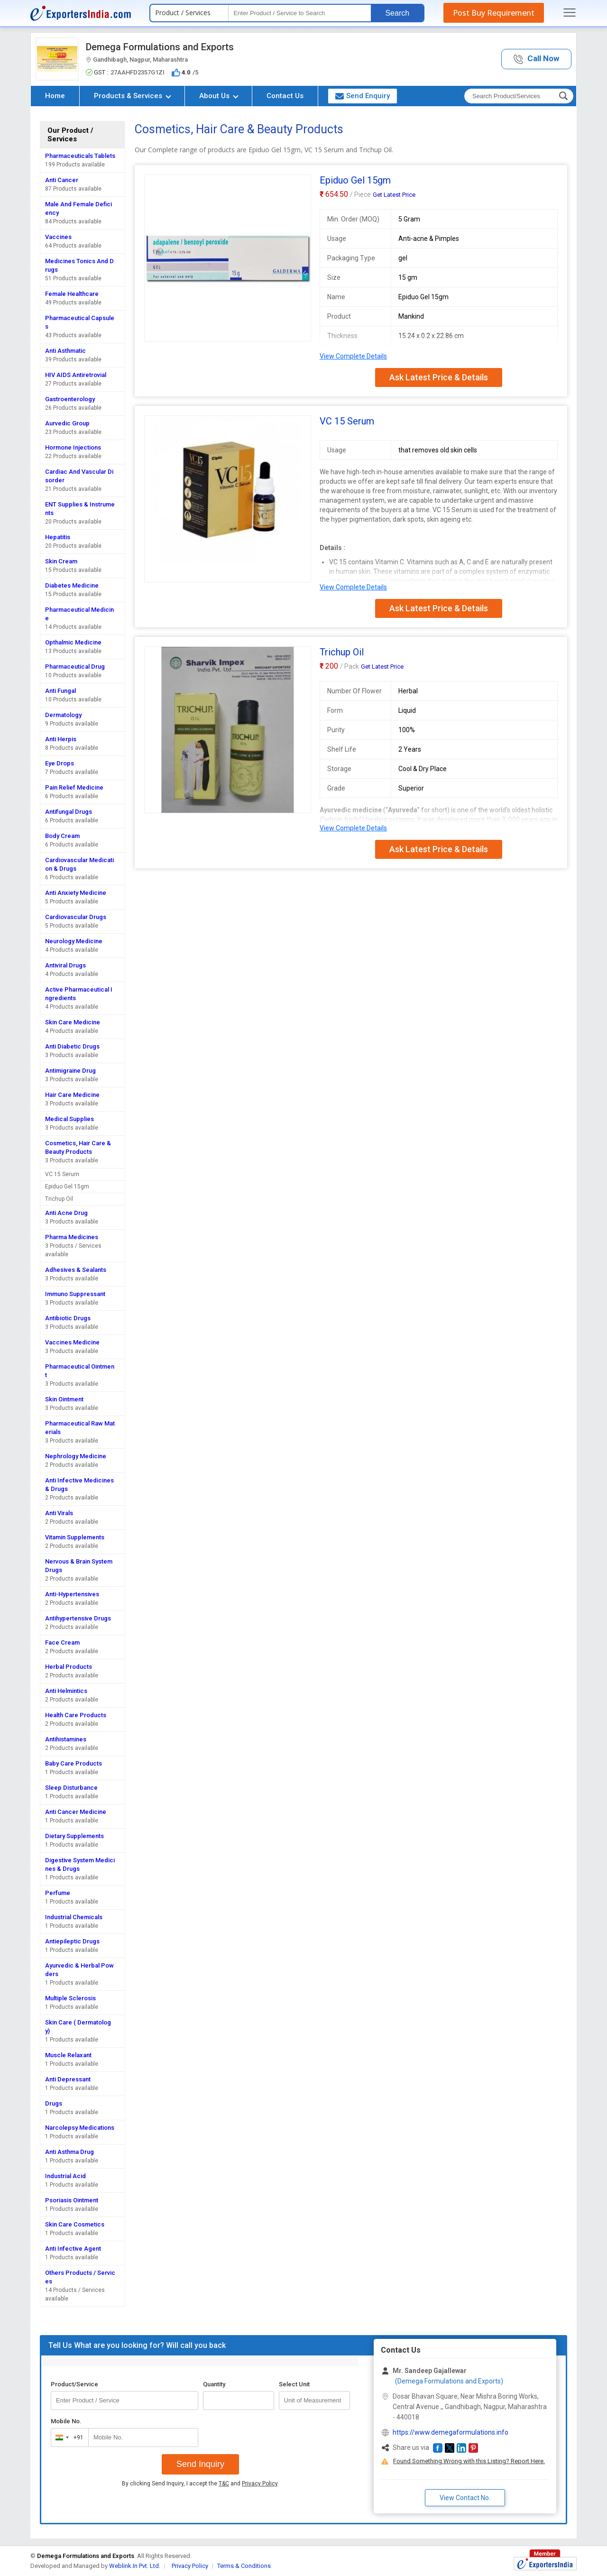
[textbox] (300, 13)
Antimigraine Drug (70, 1070)
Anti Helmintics (66, 1690)
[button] (536, 59)
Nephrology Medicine (75, 1456)
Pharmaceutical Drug (75, 666)
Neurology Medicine (73, 941)
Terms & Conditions (244, 2565)
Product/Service (74, 2384)
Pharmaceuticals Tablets (80, 155)
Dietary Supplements (74, 1836)
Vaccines (58, 236)
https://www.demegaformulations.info (450, 2432)
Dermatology (63, 714)
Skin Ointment (64, 1399)
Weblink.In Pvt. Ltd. (134, 2565)
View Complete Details (353, 356)
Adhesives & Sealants (75, 1269)
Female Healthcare (72, 293)
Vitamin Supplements (74, 1537)
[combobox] (67, 2437)
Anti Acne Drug (66, 1212)
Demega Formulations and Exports (160, 47)
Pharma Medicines (71, 1237)
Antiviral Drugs (65, 965)
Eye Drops (59, 763)
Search (397, 13)
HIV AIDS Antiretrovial (75, 374)
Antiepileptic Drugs (72, 1941)
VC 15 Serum (62, 1174)
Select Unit (294, 2384)
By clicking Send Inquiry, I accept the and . (200, 2483)
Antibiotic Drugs (68, 1318)
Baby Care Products (73, 1763)
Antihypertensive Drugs (78, 1618)
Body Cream (62, 835)
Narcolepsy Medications (79, 2127)
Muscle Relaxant (68, 2055)
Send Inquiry (200, 2464)
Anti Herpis (60, 739)
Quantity (214, 2384)
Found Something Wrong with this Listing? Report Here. (469, 2461)
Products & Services (132, 96)
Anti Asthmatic (65, 350)
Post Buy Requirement (493, 13)
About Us (219, 96)
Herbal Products (68, 1666)
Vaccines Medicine (72, 1342)
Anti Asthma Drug (69, 2151)
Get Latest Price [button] (394, 194)
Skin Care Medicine (72, 1022)
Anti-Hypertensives (72, 1594)
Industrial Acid (65, 2176)
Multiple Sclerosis (70, 1998)
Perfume (57, 1892)
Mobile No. (66, 2421)
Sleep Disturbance (71, 1787)
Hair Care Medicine (72, 1094)
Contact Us (285, 96)
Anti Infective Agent (73, 2248)
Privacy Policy (259, 2483)
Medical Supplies (69, 1118)
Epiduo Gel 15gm (67, 1186)
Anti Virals (59, 1513)
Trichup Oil (59, 1199)
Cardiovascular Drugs (75, 916)
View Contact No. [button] (465, 2498)
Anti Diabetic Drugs (72, 1046)
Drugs (53, 2103)
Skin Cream (61, 561)
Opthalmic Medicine (73, 642)
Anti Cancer (61, 180)
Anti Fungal (60, 690)
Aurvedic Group (67, 423)
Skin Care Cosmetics (74, 2224)
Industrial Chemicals (73, 1917)
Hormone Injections (73, 447)
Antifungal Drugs (68, 811)
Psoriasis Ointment (71, 2200)
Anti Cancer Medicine (75, 1811)
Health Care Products (75, 1715)
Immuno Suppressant (75, 1293)
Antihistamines (65, 1739)
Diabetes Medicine (72, 585)
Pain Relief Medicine (74, 787)
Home (55, 96)
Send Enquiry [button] (362, 96)
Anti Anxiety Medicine (75, 892)
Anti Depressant (68, 2079)
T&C (224, 2483)
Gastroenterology (70, 399)
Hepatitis (57, 537)
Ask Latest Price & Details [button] (438, 377)
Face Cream (62, 1642)
